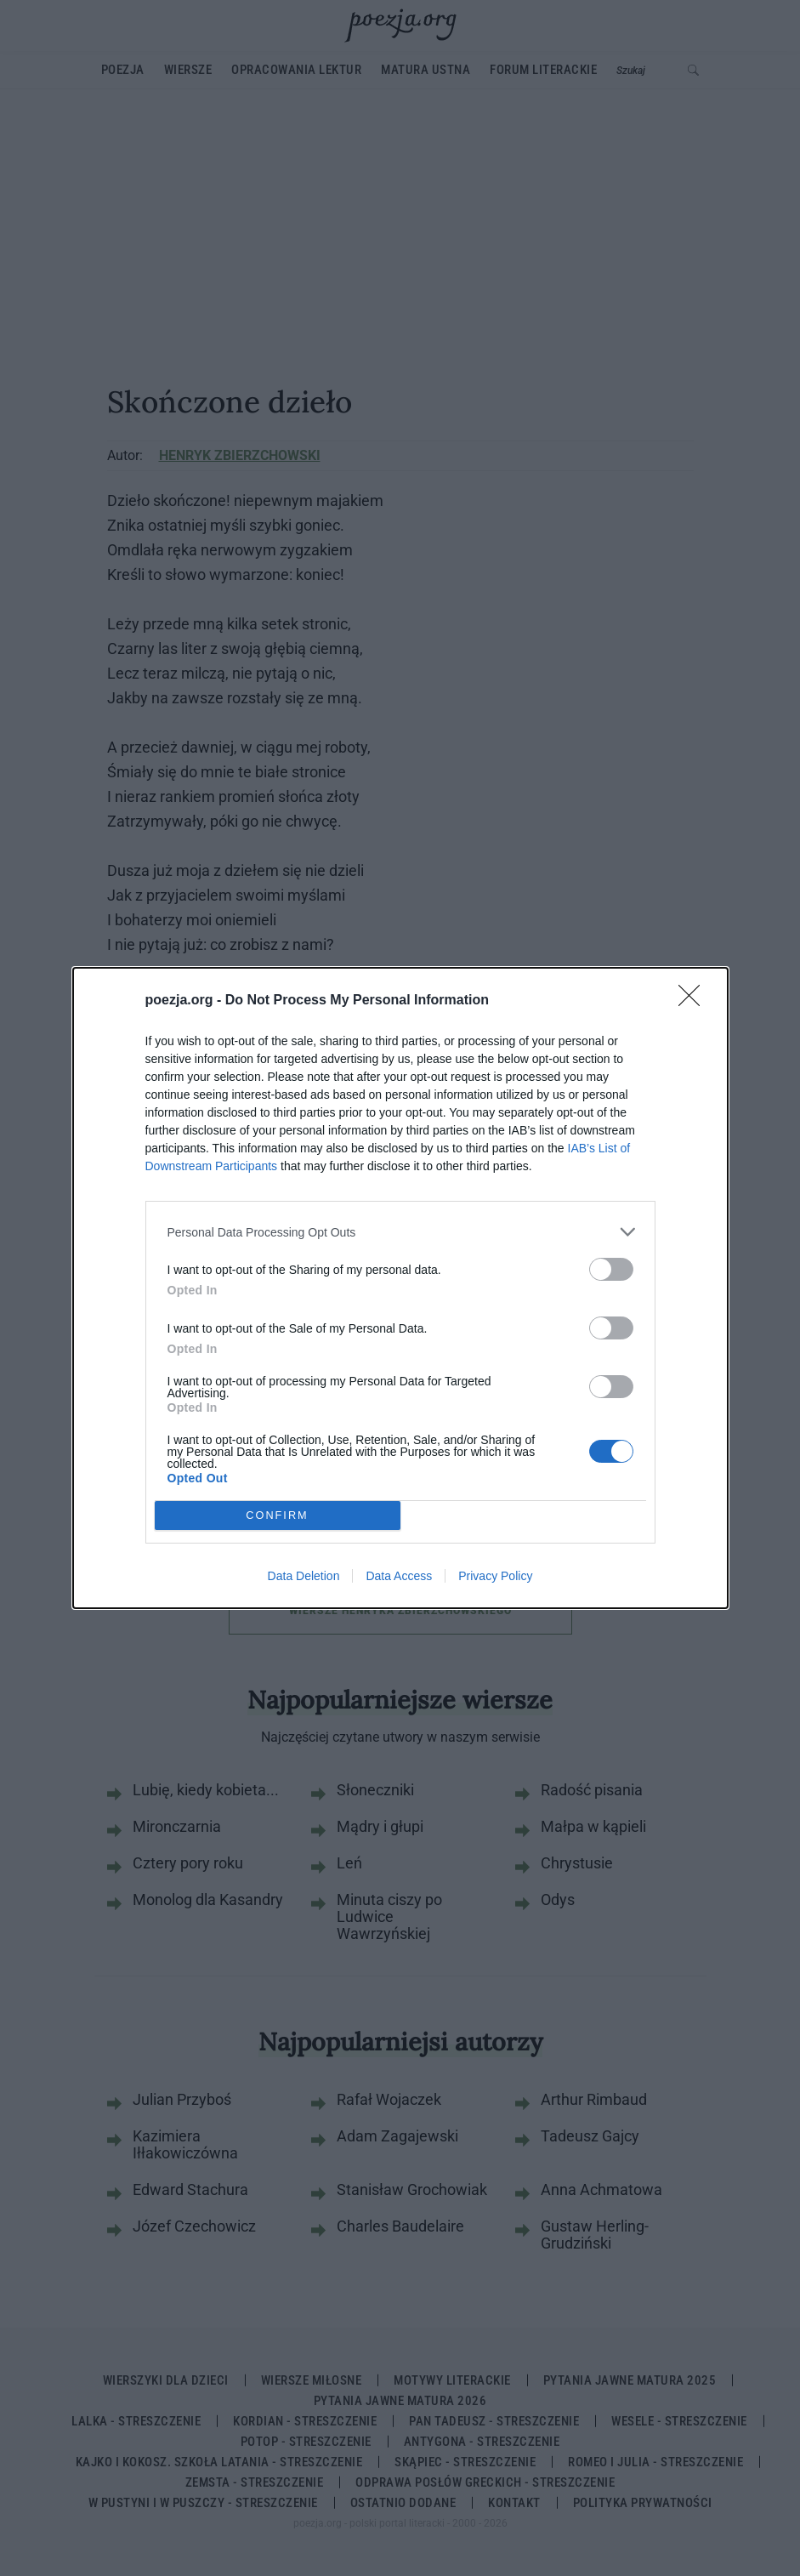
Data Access (399, 1576)
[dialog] (400, 1288)
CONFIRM (277, 1516)
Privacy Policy (495, 1576)
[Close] (694, 1001)
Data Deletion (304, 1576)
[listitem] (400, 1232)
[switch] (611, 1269)
